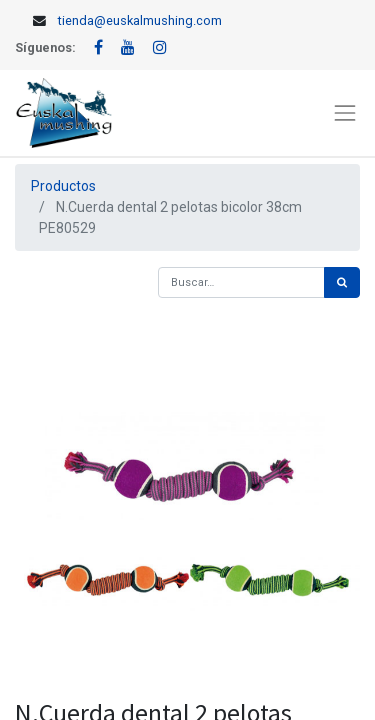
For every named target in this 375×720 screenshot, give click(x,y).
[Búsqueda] (342, 282)
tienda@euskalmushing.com (140, 20)
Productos (63, 186)
